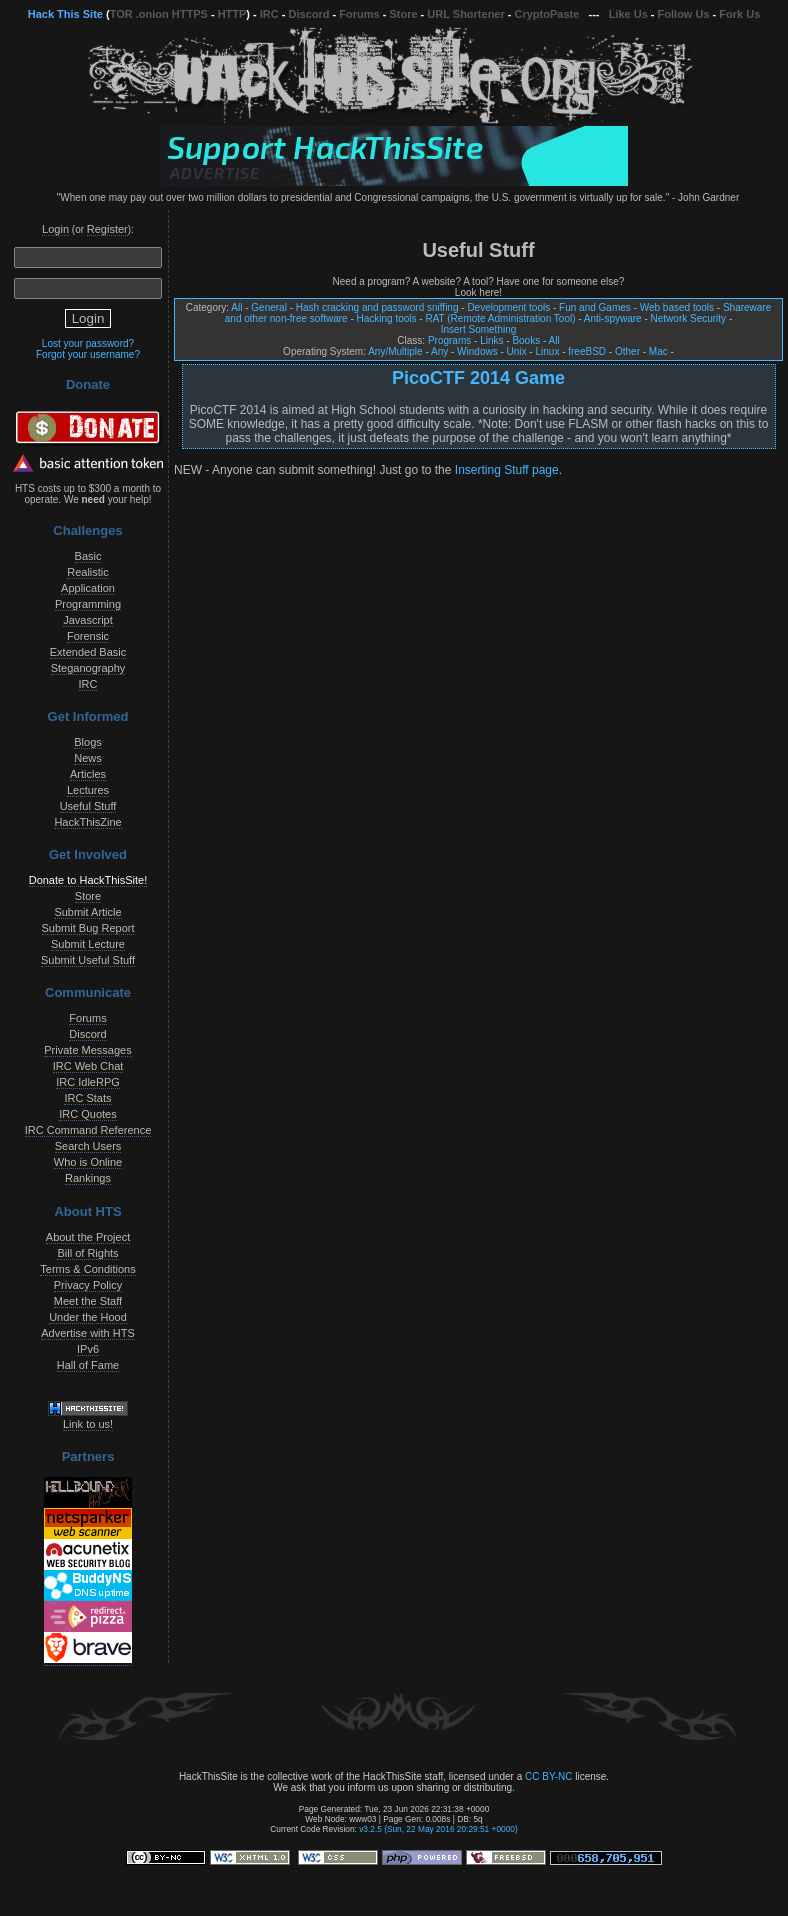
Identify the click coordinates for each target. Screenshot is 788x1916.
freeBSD (587, 351)
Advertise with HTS (88, 1333)
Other (627, 351)
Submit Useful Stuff (88, 960)
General (269, 307)
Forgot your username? (88, 354)
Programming (88, 604)
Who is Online (88, 1162)
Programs (449, 340)
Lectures (88, 790)
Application (88, 588)
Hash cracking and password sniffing (377, 307)
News (88, 758)
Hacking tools (387, 318)
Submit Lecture (88, 944)
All (236, 307)
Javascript (88, 620)
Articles (88, 774)
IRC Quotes (87, 1114)
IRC (269, 14)
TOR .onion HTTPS (159, 14)
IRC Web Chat (88, 1066)
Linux (547, 351)
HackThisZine (87, 822)
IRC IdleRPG (88, 1082)
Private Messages (87, 1050)
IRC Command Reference (88, 1130)
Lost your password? (88, 343)
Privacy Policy (88, 1285)
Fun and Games (595, 307)
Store (403, 14)
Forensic (88, 636)
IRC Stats (87, 1098)
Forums (359, 14)
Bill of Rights (87, 1253)
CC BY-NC (548, 1776)
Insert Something (479, 329)
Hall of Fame (88, 1365)
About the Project (88, 1237)
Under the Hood (88, 1317)
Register (107, 229)
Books (526, 340)
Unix (517, 351)
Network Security (689, 318)
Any (439, 351)
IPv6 (88, 1349)
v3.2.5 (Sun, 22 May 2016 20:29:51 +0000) (438, 1829)
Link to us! (88, 1424)
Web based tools (677, 307)
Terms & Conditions (87, 1269)
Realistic (88, 572)
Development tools (508, 307)
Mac (658, 351)
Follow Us (684, 14)
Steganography (88, 668)
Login (55, 229)
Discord (309, 14)
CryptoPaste (547, 14)
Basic (88, 556)
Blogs (88, 742)
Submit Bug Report (88, 928)
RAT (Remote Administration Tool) (500, 318)
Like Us (628, 14)
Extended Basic (88, 652)
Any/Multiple (395, 351)
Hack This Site (65, 14)
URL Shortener (465, 14)
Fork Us (739, 14)
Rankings (88, 1178)
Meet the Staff (88, 1301)
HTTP (232, 14)
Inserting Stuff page (507, 470)
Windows (477, 351)
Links (491, 340)
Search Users (88, 1146)
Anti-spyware (613, 318)
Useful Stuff (88, 806)
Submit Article (87, 912)
